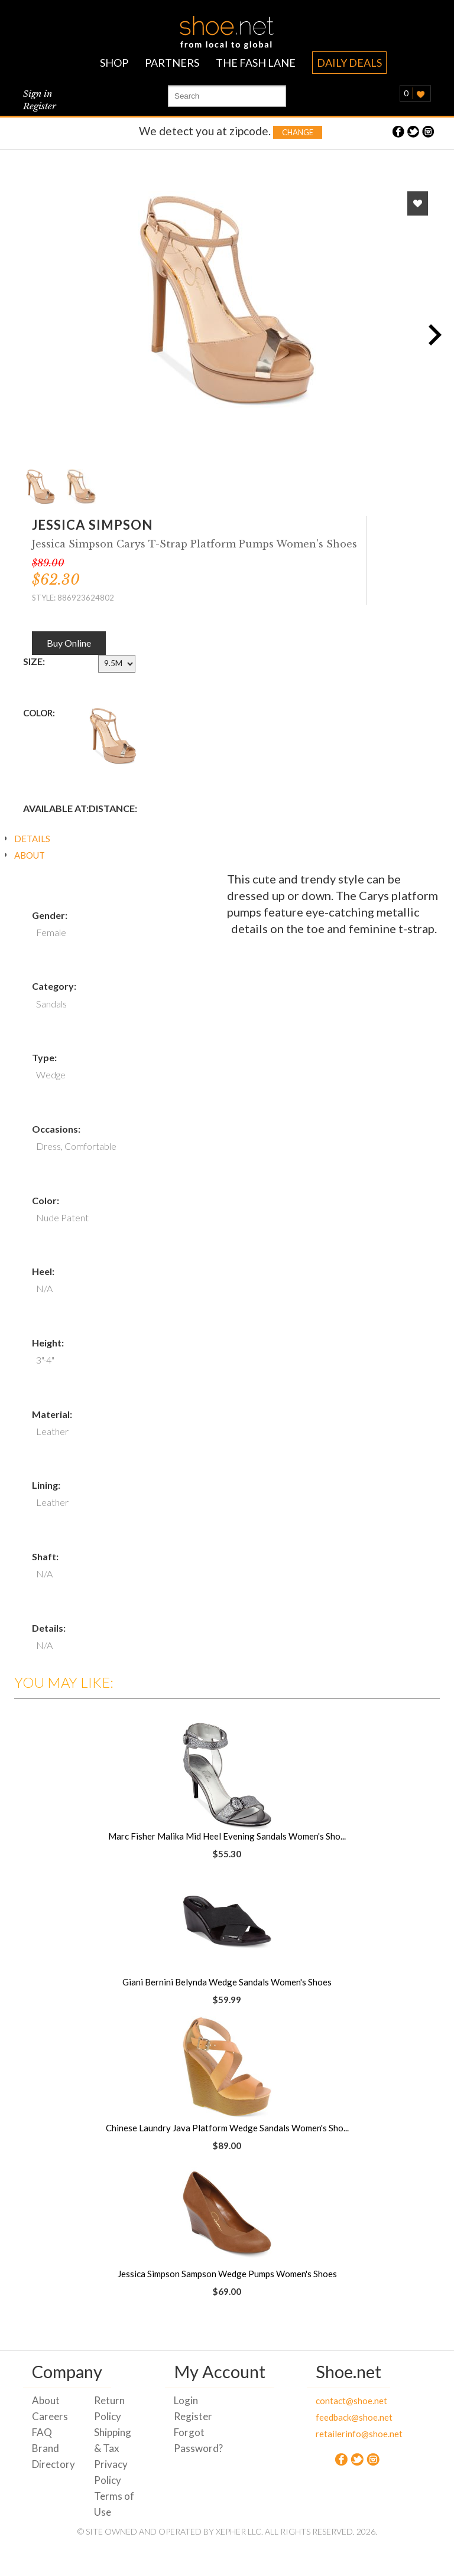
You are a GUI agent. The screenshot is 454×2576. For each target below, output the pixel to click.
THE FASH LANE (256, 62)
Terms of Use (114, 2504)
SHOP (114, 62)
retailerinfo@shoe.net (338, 2433)
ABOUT (29, 855)
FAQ (42, 2432)
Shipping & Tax (112, 2440)
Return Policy (109, 2408)
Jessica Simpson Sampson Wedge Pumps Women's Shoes (227, 2273)
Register (39, 106)
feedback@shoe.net (338, 2417)
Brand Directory (53, 2456)
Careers (50, 2416)
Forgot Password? (196, 2440)
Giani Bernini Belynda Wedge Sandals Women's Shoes (227, 1982)
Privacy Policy (111, 2472)
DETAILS (32, 838)
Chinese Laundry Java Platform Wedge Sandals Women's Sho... (227, 2127)
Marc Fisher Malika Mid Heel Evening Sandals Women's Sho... (227, 1836)
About (46, 2400)
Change (297, 132)
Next (431, 333)
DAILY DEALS (349, 62)
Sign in (37, 93)
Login (186, 2400)
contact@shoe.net (338, 2400)
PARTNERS (172, 62)
